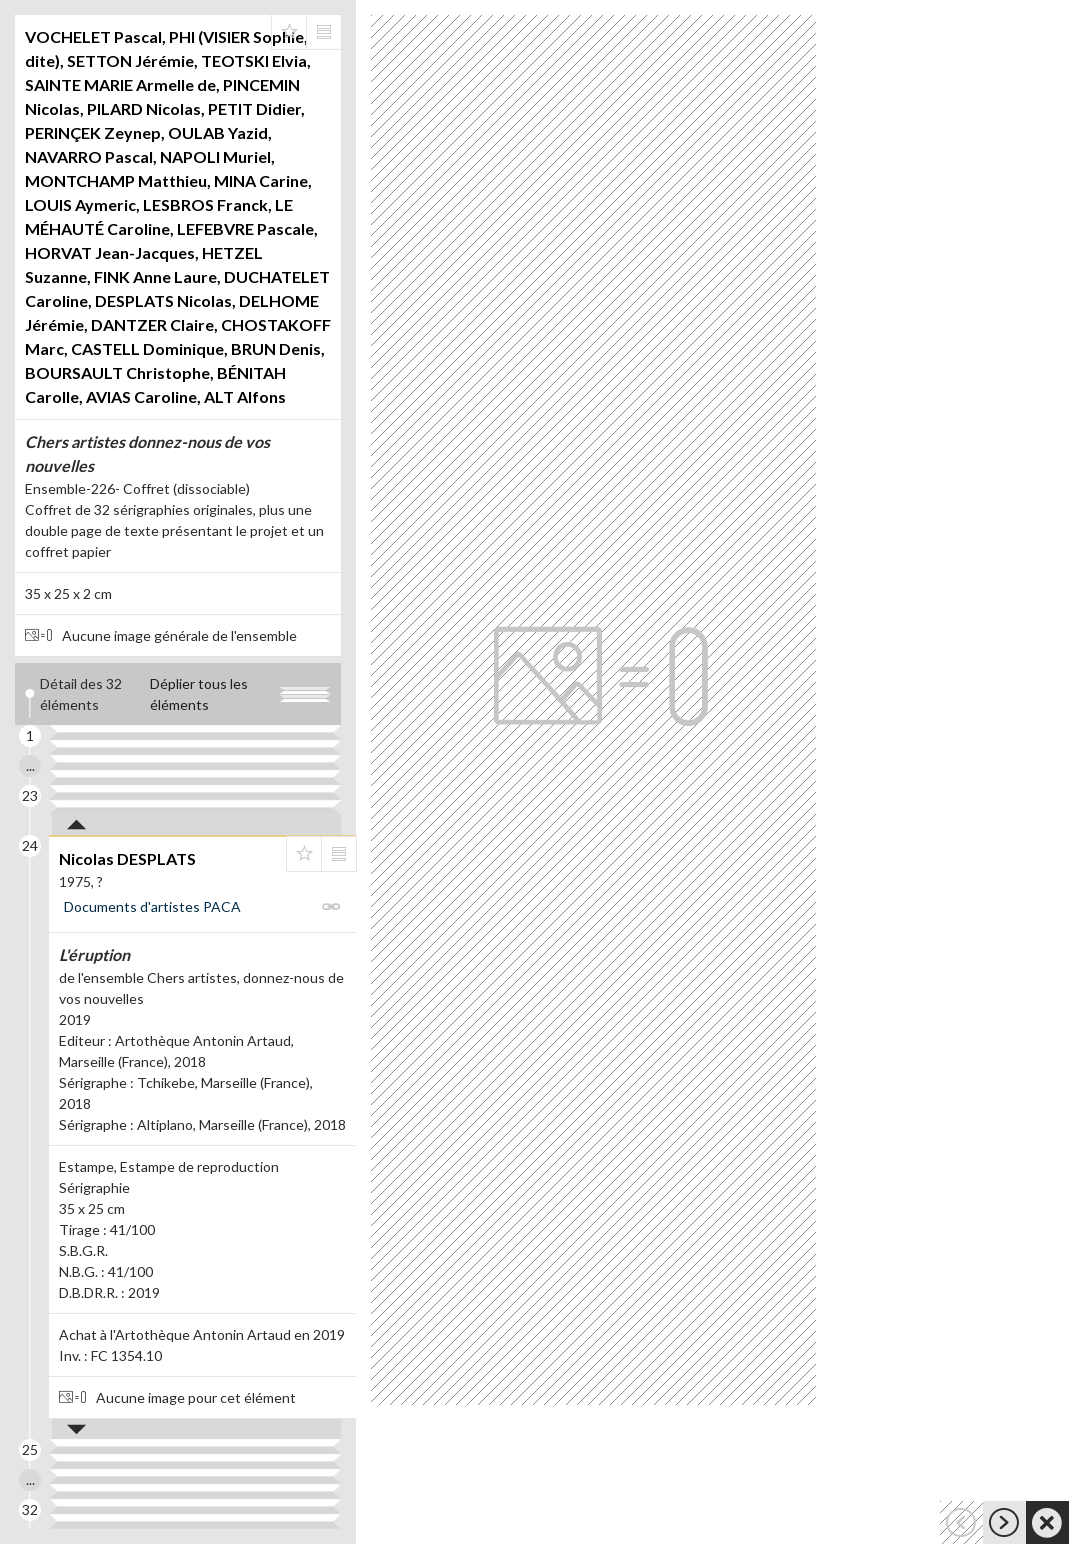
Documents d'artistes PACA (152, 906)
